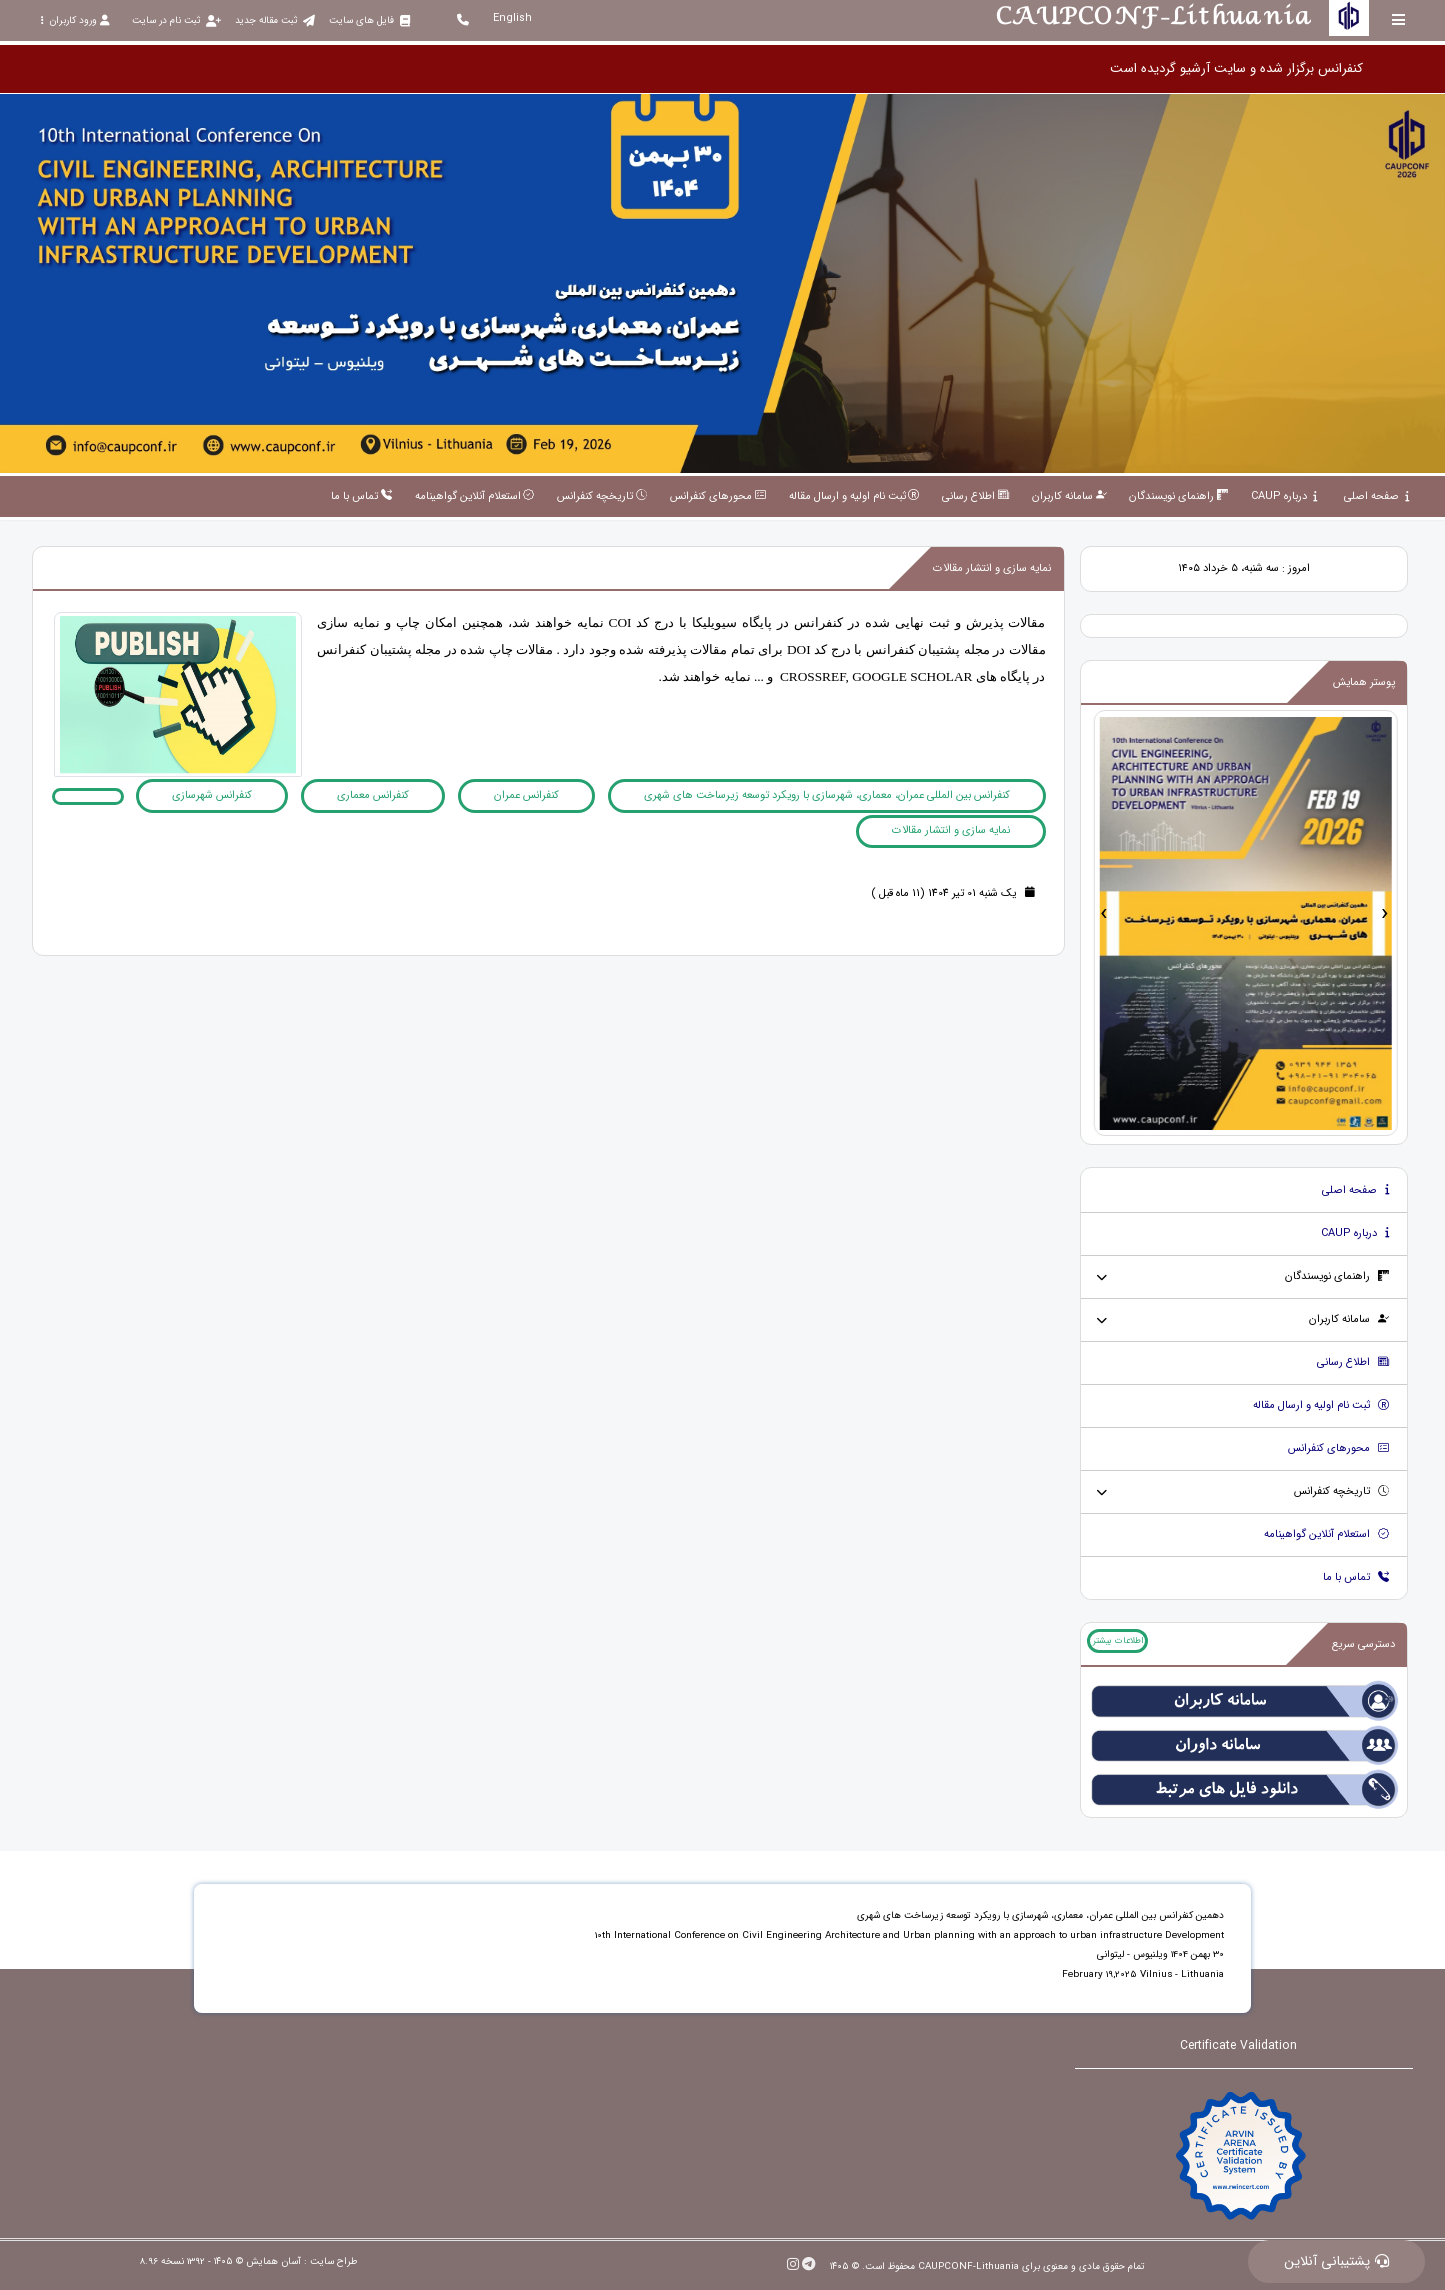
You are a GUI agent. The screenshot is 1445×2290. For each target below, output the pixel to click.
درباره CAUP (1355, 1233)
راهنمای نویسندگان (1337, 1276)
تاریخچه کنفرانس (1342, 1491)
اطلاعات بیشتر (1118, 1641)
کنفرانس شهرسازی (212, 795)
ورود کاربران (75, 20)
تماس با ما (1356, 1577)
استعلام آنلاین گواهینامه (1327, 1534)
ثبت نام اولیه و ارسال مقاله (1321, 1405)
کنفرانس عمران (526, 795)
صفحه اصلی (1356, 1190)
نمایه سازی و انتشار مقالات (951, 830)
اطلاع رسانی (1353, 1362)
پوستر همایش (1364, 682)
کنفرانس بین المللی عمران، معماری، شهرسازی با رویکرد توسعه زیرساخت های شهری (827, 795)
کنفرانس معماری (373, 795)
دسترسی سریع (1363, 1644)
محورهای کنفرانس (1339, 1448)
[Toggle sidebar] (1399, 19)
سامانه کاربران (1349, 1319)
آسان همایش (273, 2261)
